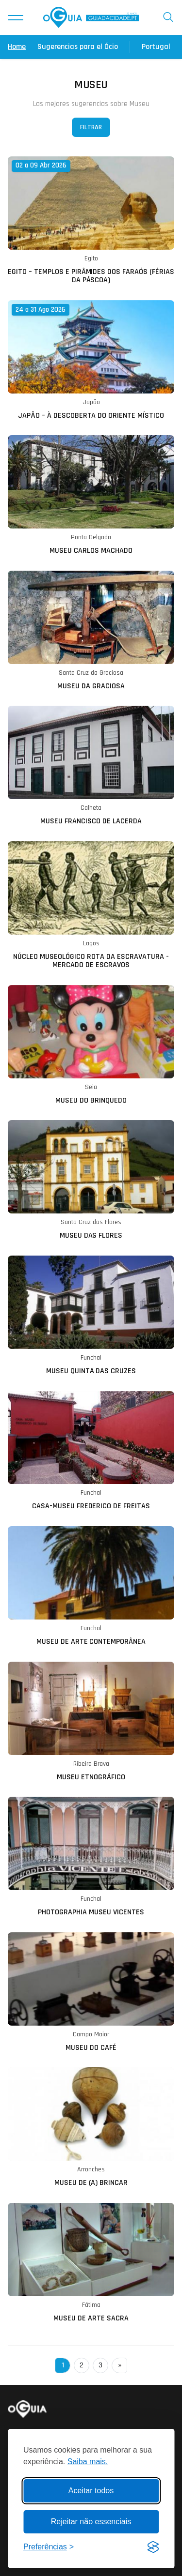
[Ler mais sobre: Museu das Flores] (91, 1180)
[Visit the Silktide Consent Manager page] (153, 2547)
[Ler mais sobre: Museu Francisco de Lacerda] (91, 766)
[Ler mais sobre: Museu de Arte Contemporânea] (91, 1586)
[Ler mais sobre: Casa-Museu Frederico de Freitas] (91, 1451)
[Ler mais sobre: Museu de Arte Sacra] (91, 2263)
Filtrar (91, 127)
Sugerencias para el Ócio (77, 47)
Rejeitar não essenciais (91, 2521)
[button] (15, 17)
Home (17, 47)
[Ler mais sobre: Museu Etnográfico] (91, 1722)
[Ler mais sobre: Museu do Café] (91, 1992)
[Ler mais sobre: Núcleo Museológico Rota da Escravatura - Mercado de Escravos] (91, 905)
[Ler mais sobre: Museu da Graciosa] (91, 631)
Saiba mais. (87, 2461)
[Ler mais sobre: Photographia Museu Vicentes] (91, 1857)
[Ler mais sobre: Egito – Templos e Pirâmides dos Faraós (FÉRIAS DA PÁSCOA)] (91, 220)
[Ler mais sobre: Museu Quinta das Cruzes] (91, 1316)
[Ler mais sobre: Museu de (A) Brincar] (91, 2127)
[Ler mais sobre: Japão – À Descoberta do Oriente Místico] (91, 360)
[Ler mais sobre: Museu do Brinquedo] (91, 1045)
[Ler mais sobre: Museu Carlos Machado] (91, 495)
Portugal (156, 47)
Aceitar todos (91, 2490)
